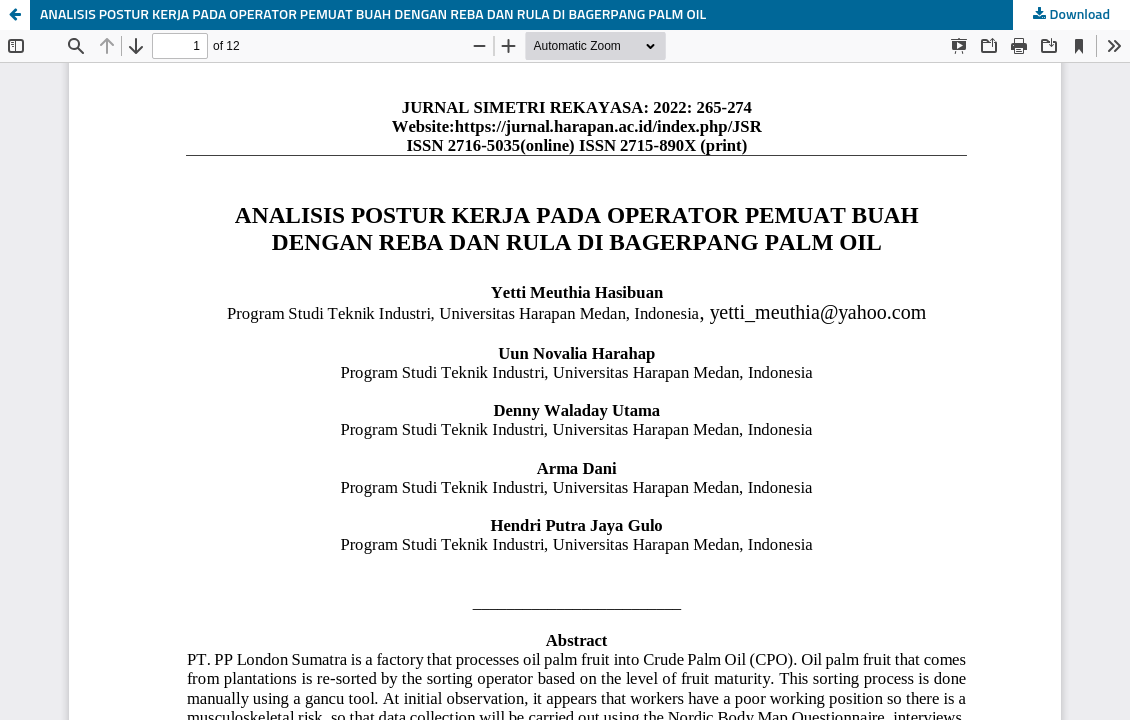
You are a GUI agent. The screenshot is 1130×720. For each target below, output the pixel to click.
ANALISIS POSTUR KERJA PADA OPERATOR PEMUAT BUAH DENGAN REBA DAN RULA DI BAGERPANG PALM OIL (373, 15)
